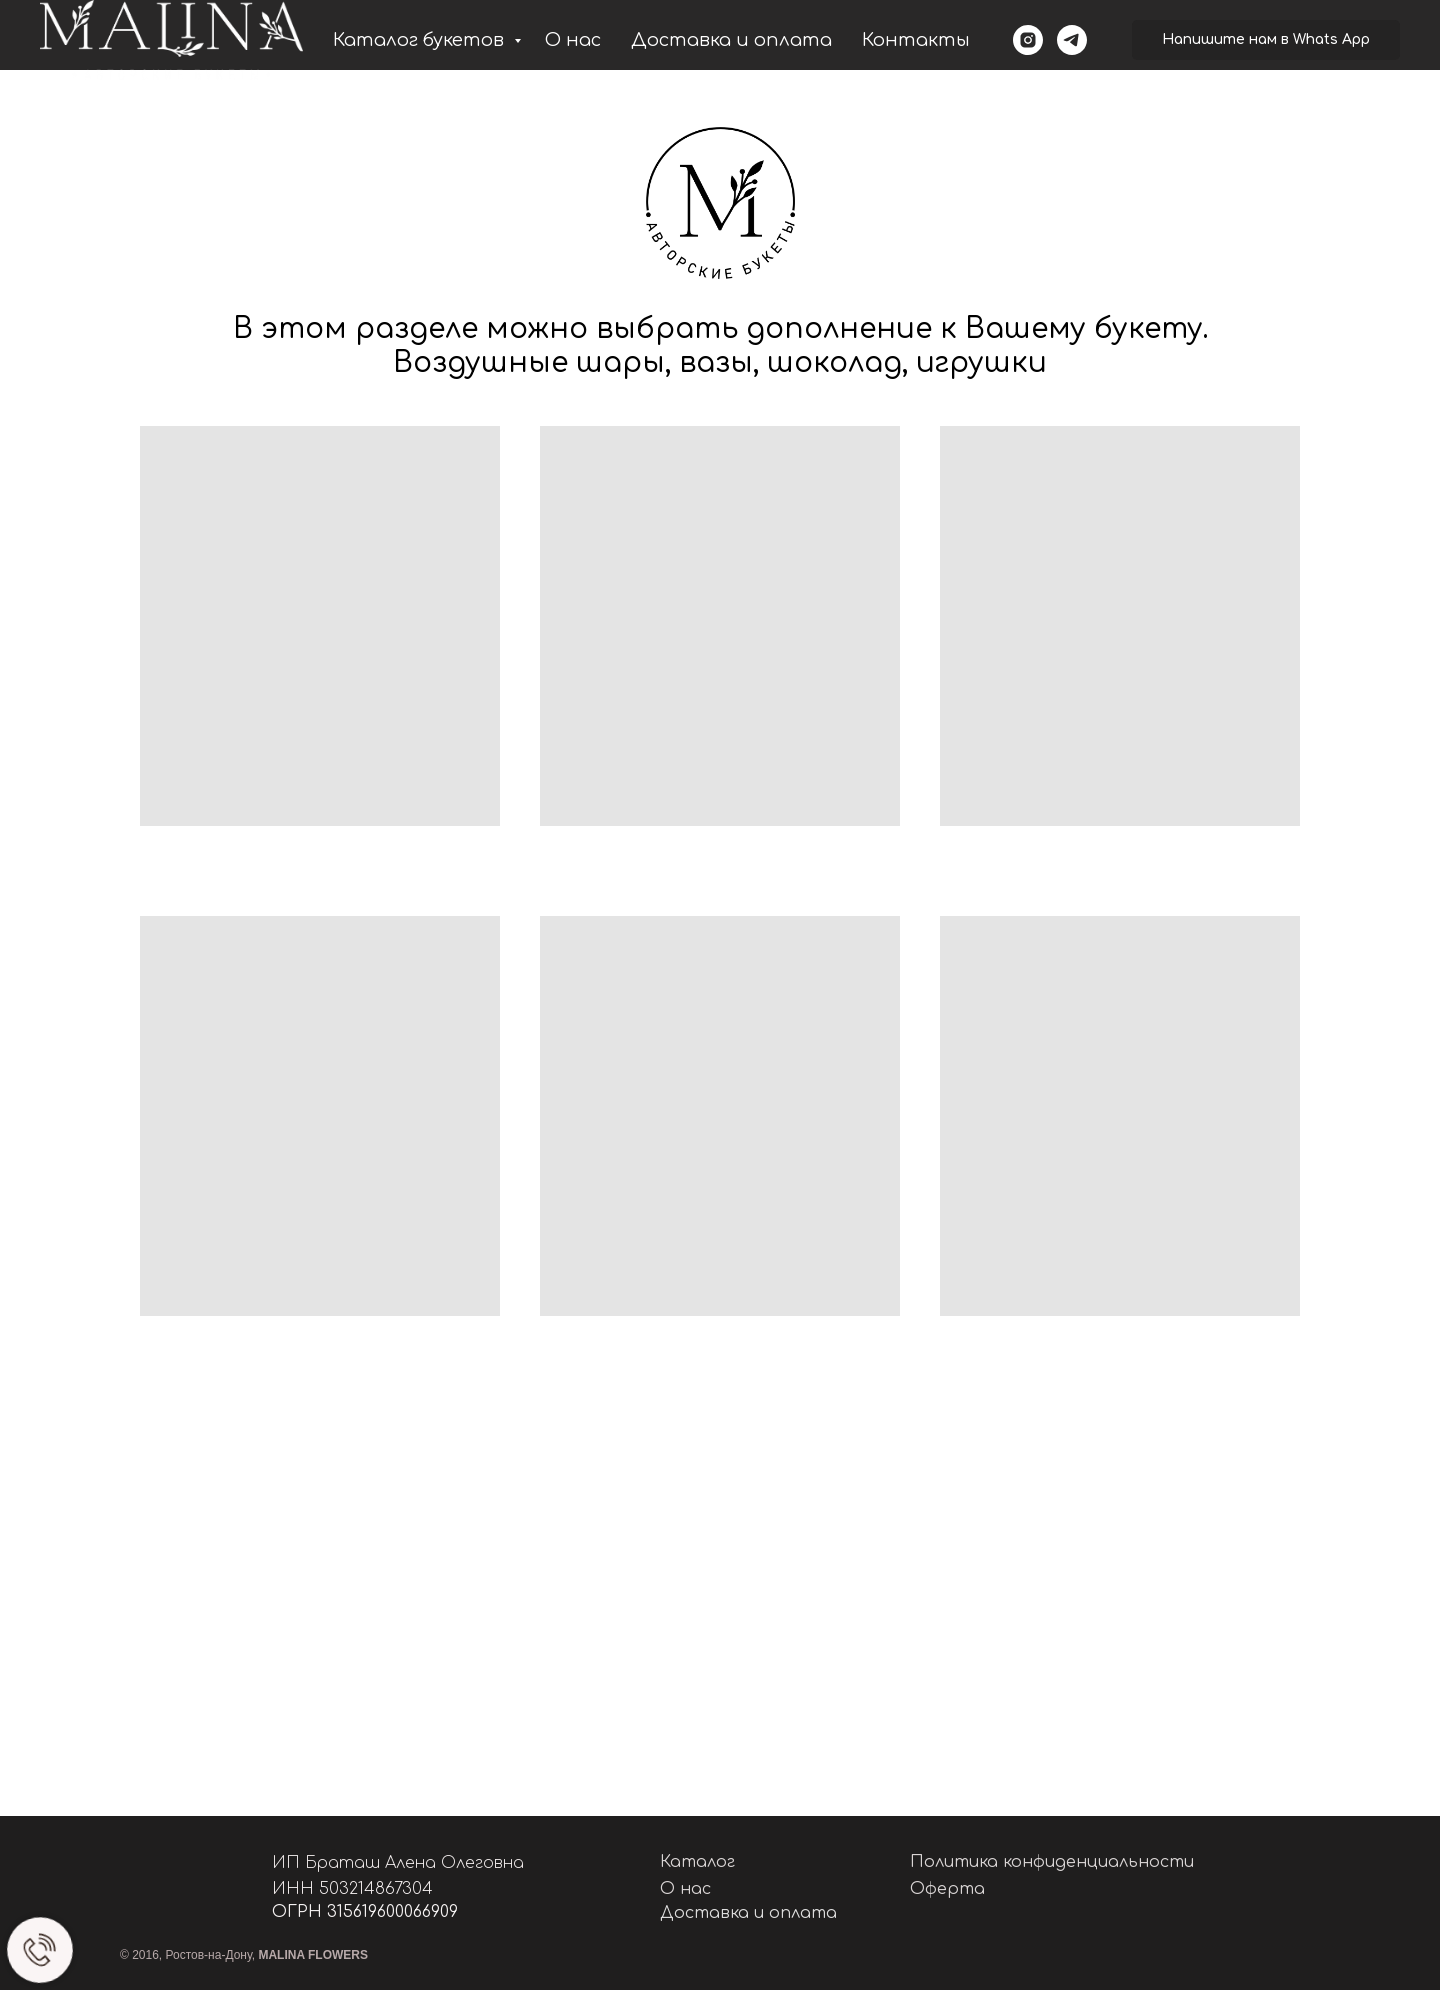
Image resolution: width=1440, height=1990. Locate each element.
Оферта (947, 1889)
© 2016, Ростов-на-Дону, (244, 1955)
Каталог (697, 1862)
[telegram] (1072, 40)
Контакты (916, 40)
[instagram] (1028, 40)
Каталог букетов (421, 40)
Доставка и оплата (731, 40)
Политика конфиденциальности (1052, 1862)
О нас (573, 40)
